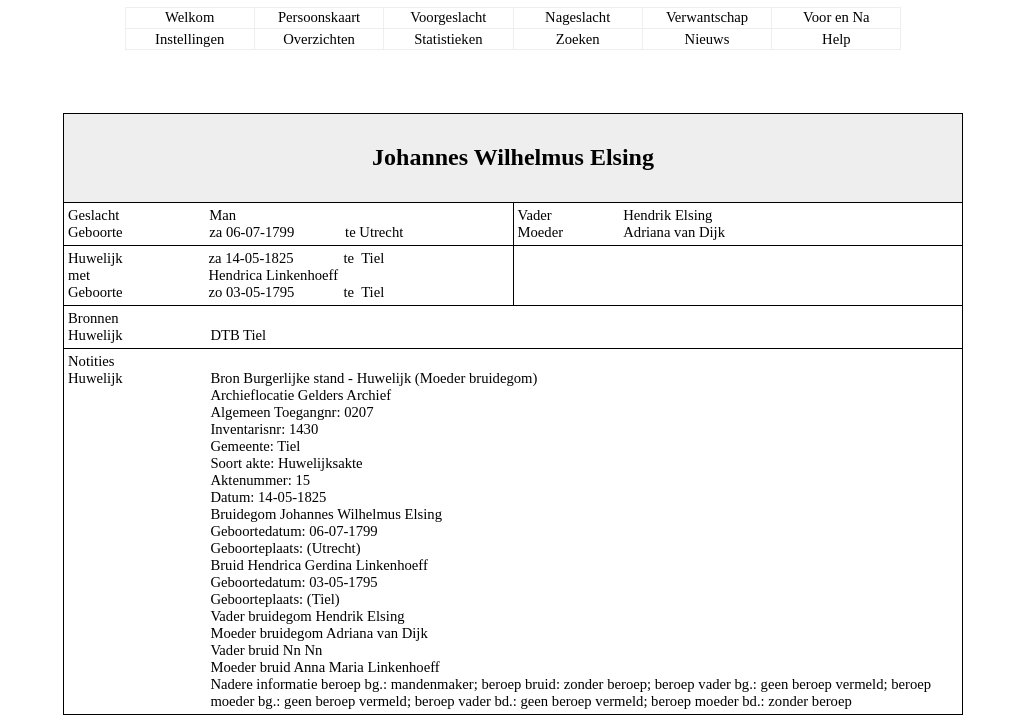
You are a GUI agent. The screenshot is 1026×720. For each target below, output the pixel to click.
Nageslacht (577, 17)
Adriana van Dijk (674, 232)
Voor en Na (836, 17)
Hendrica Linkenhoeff (274, 275)
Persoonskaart (319, 17)
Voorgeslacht (448, 17)
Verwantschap (707, 17)
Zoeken (578, 39)
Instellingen (189, 39)
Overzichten (319, 39)
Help (836, 39)
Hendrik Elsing (667, 215)
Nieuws (707, 39)
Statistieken (448, 39)
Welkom (189, 17)
